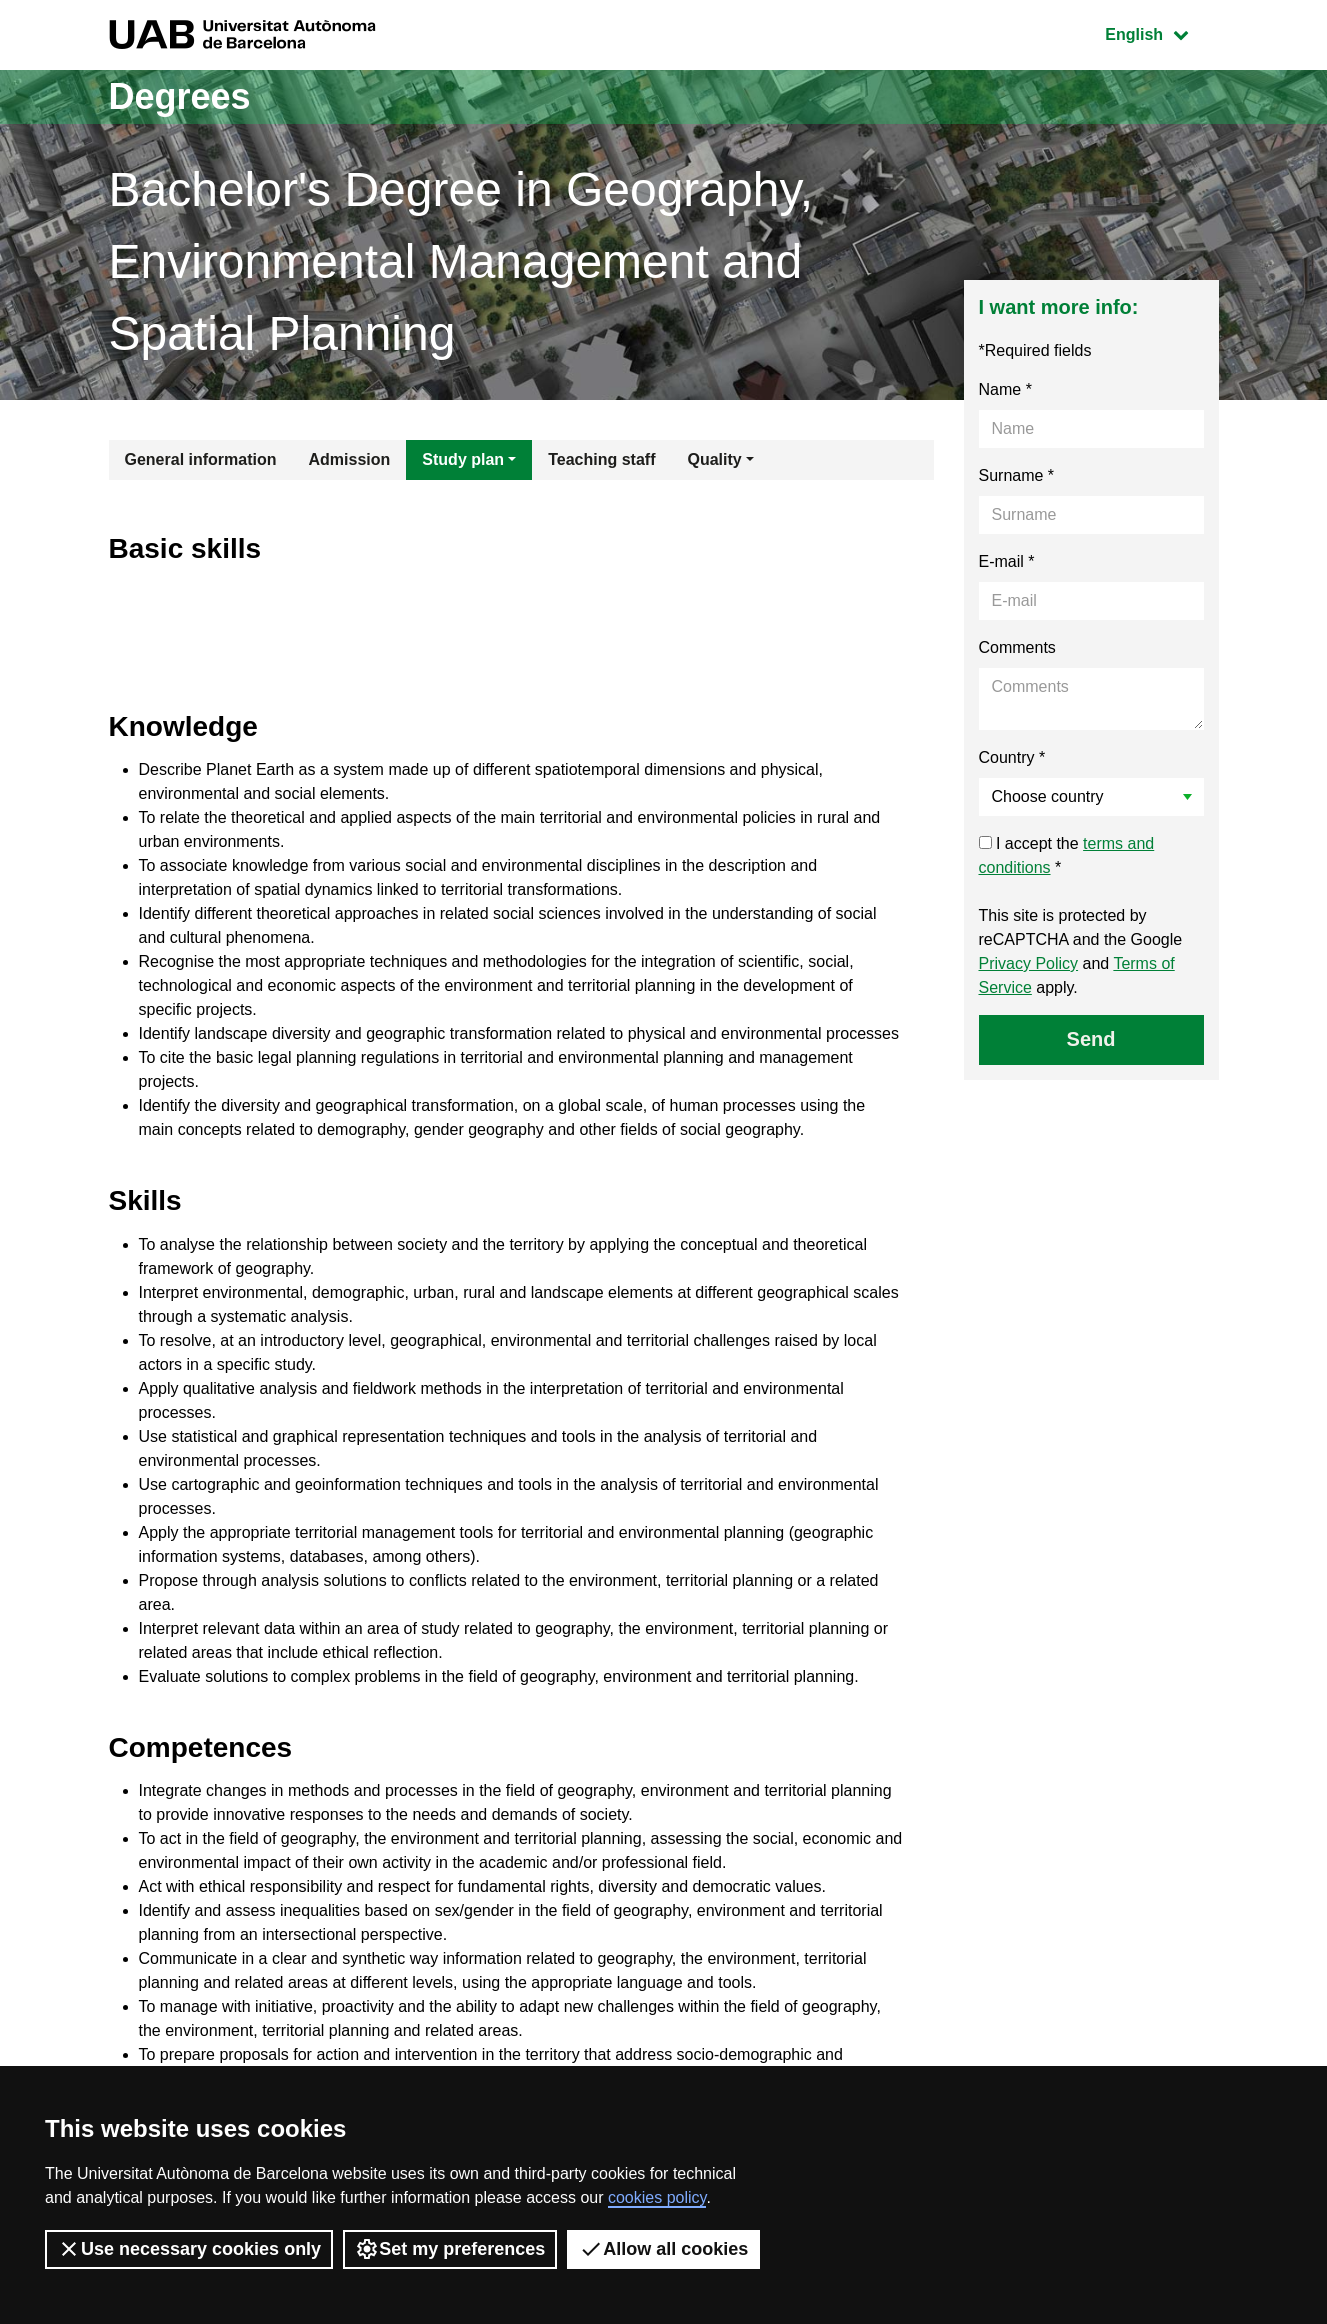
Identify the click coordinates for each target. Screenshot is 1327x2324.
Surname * (1017, 475)
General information (201, 459)
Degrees (180, 96)
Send (1091, 1039)
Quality (714, 459)
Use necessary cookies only (189, 2249)
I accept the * (1067, 855)
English (1161, 32)
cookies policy (657, 2197)
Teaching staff (601, 459)
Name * (1005, 389)
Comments (1017, 647)
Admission (350, 459)
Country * (1012, 757)
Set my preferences (450, 2249)
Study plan (463, 459)
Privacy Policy (1029, 963)
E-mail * (1007, 561)
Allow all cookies (663, 2249)
